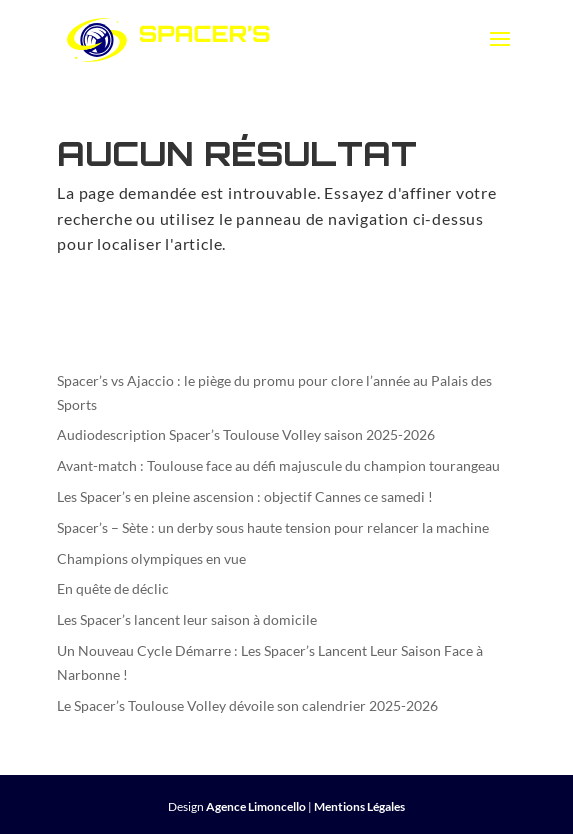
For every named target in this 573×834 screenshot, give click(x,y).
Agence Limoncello (256, 806)
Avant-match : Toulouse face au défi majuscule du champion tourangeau (278, 465)
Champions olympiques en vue (151, 558)
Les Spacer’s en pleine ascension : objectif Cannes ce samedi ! (245, 496)
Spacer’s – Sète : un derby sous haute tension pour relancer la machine (273, 527)
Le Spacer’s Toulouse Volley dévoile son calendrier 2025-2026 (247, 705)
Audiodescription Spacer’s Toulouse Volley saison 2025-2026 (246, 434)
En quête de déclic (113, 588)
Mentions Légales (359, 806)
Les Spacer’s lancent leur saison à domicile (187, 619)
